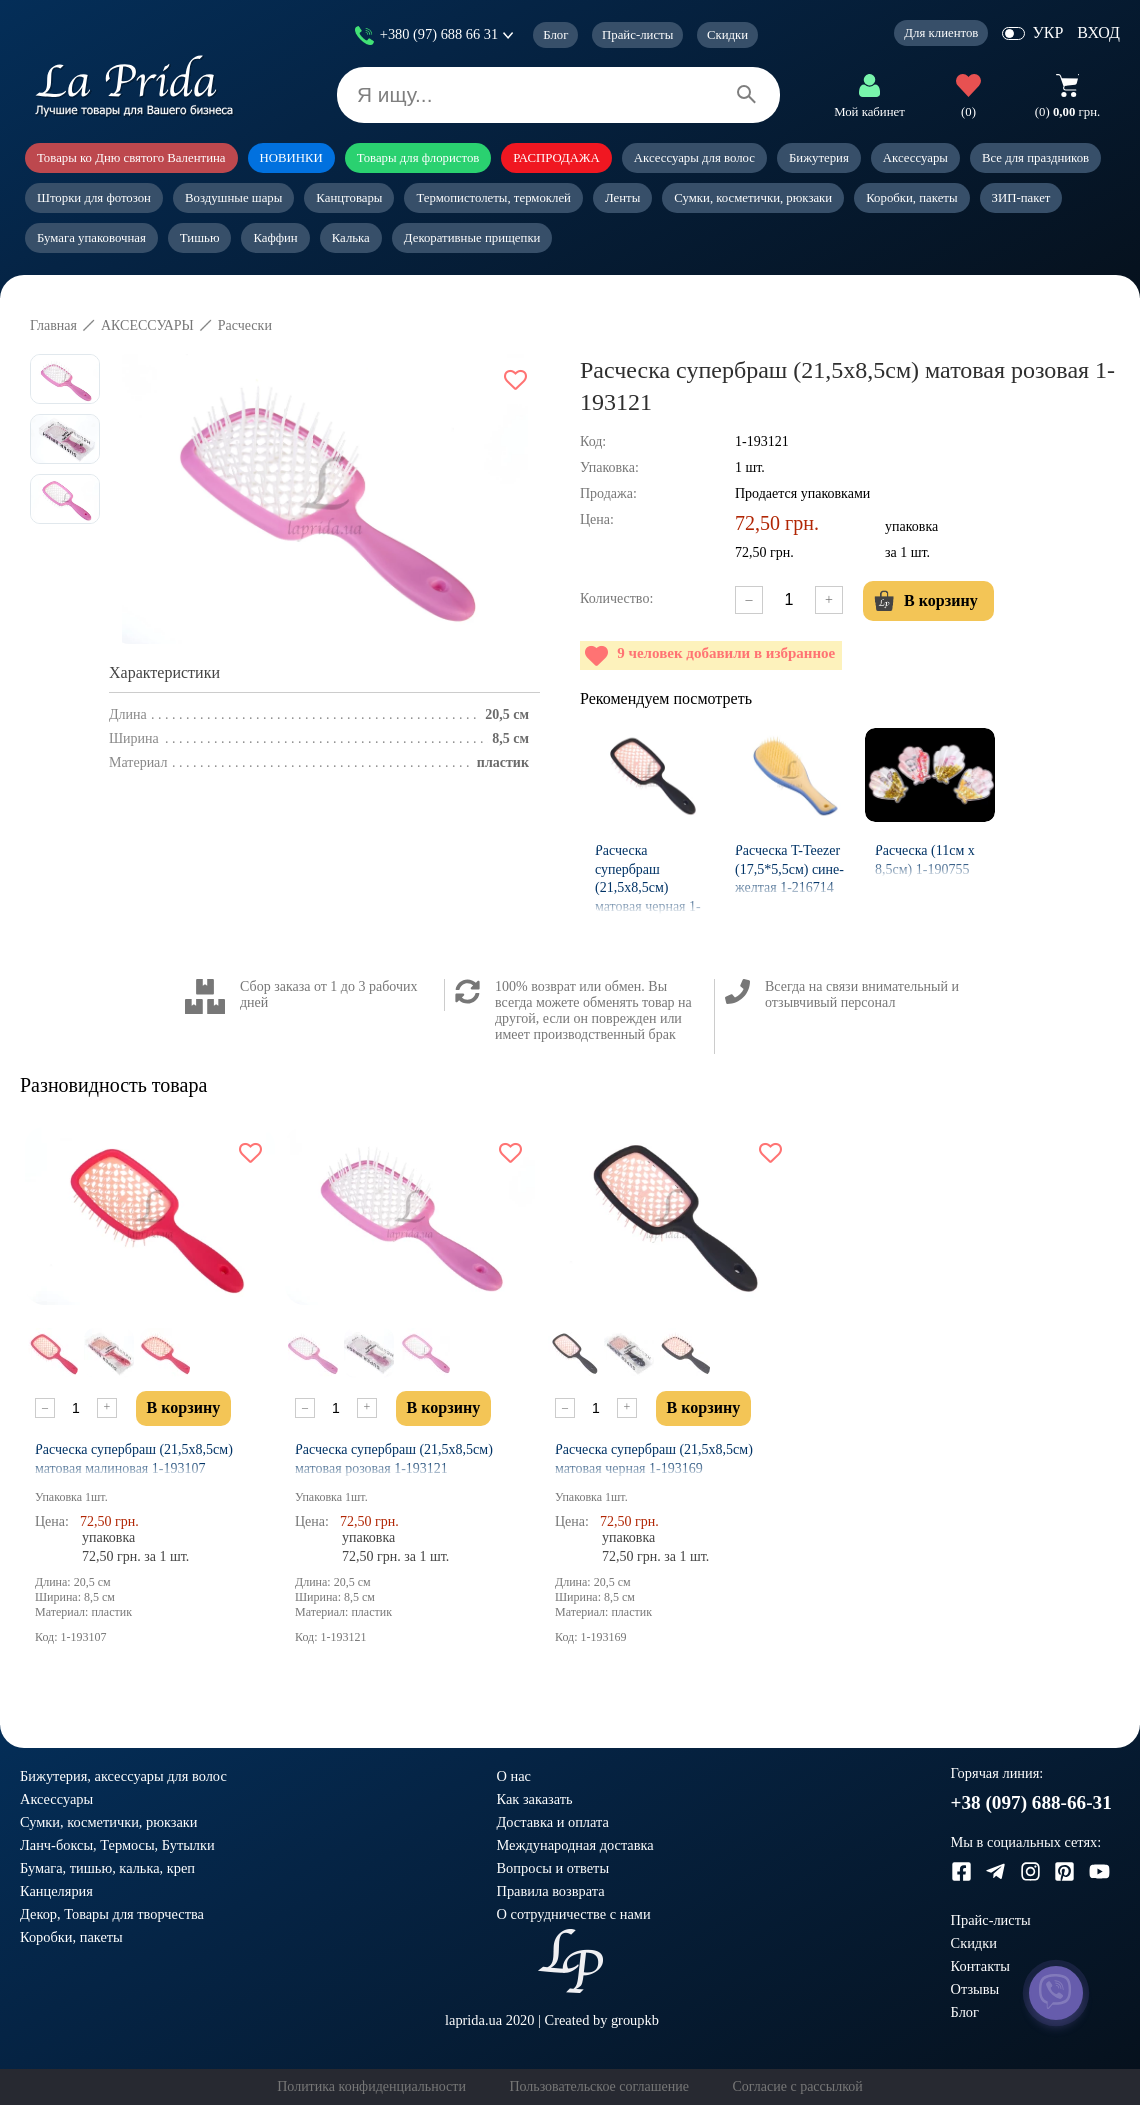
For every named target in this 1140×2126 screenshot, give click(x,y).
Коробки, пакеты (911, 198)
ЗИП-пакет (1021, 198)
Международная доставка (575, 1845)
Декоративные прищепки (472, 238)
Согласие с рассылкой (797, 2086)
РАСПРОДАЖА (556, 158)
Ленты (622, 198)
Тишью (200, 238)
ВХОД (1098, 32)
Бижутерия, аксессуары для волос (123, 1776)
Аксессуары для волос (694, 158)
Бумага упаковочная (91, 238)
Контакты (980, 1966)
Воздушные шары (233, 198)
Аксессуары (915, 158)
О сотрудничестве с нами (574, 1914)
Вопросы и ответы (553, 1868)
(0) (968, 112)
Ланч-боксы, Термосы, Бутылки (117, 1845)
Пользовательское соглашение (599, 2086)
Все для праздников (1035, 158)
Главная (53, 325)
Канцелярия (56, 1891)
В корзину (926, 600)
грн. (1067, 112)
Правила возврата (551, 1891)
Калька (351, 238)
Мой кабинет (869, 112)
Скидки (727, 35)
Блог (555, 35)
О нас (514, 1776)
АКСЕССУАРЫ (147, 325)
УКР (1047, 32)
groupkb (635, 2020)
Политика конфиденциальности (371, 2086)
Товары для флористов (418, 158)
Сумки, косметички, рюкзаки (753, 198)
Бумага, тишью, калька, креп (107, 1868)
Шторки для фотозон (94, 198)
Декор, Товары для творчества (112, 1914)
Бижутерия (819, 158)
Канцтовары (349, 198)
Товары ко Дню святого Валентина (131, 158)
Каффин (275, 238)
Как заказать (535, 1799)
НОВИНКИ (291, 158)
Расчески (245, 325)
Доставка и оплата (553, 1822)
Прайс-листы (637, 35)
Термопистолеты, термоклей (493, 198)
